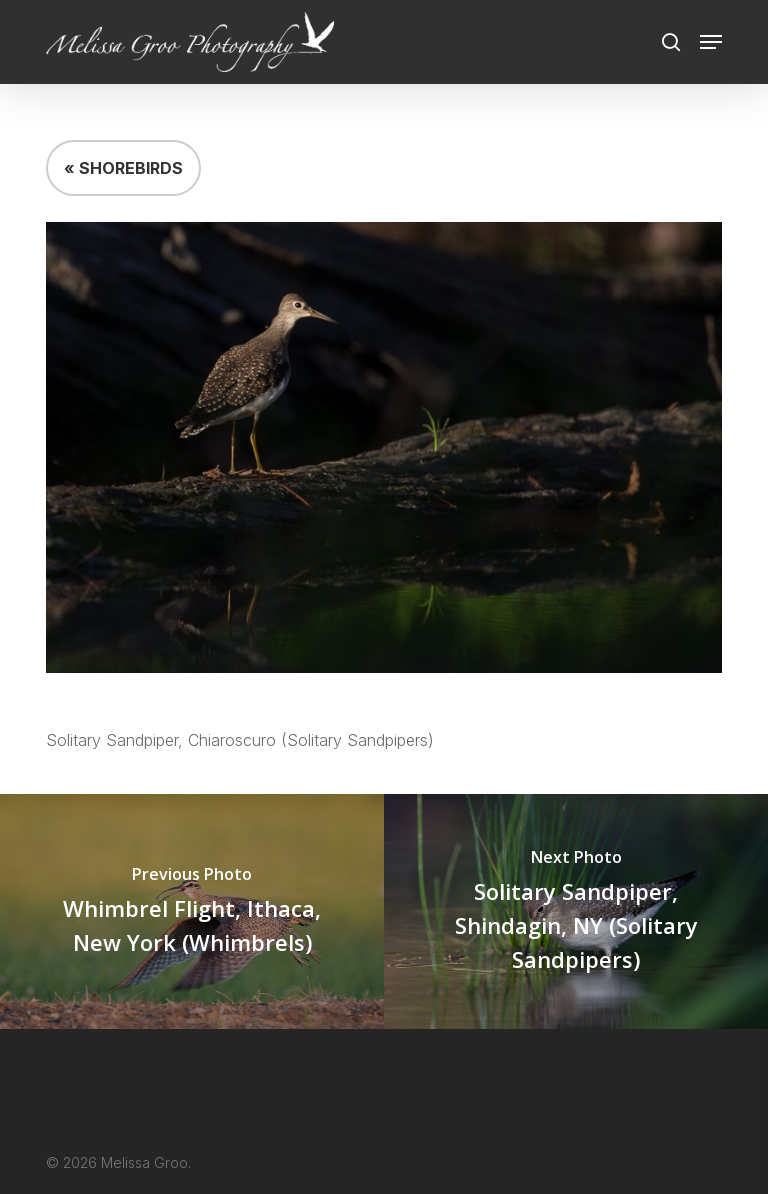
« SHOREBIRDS (123, 168)
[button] (711, 42)
